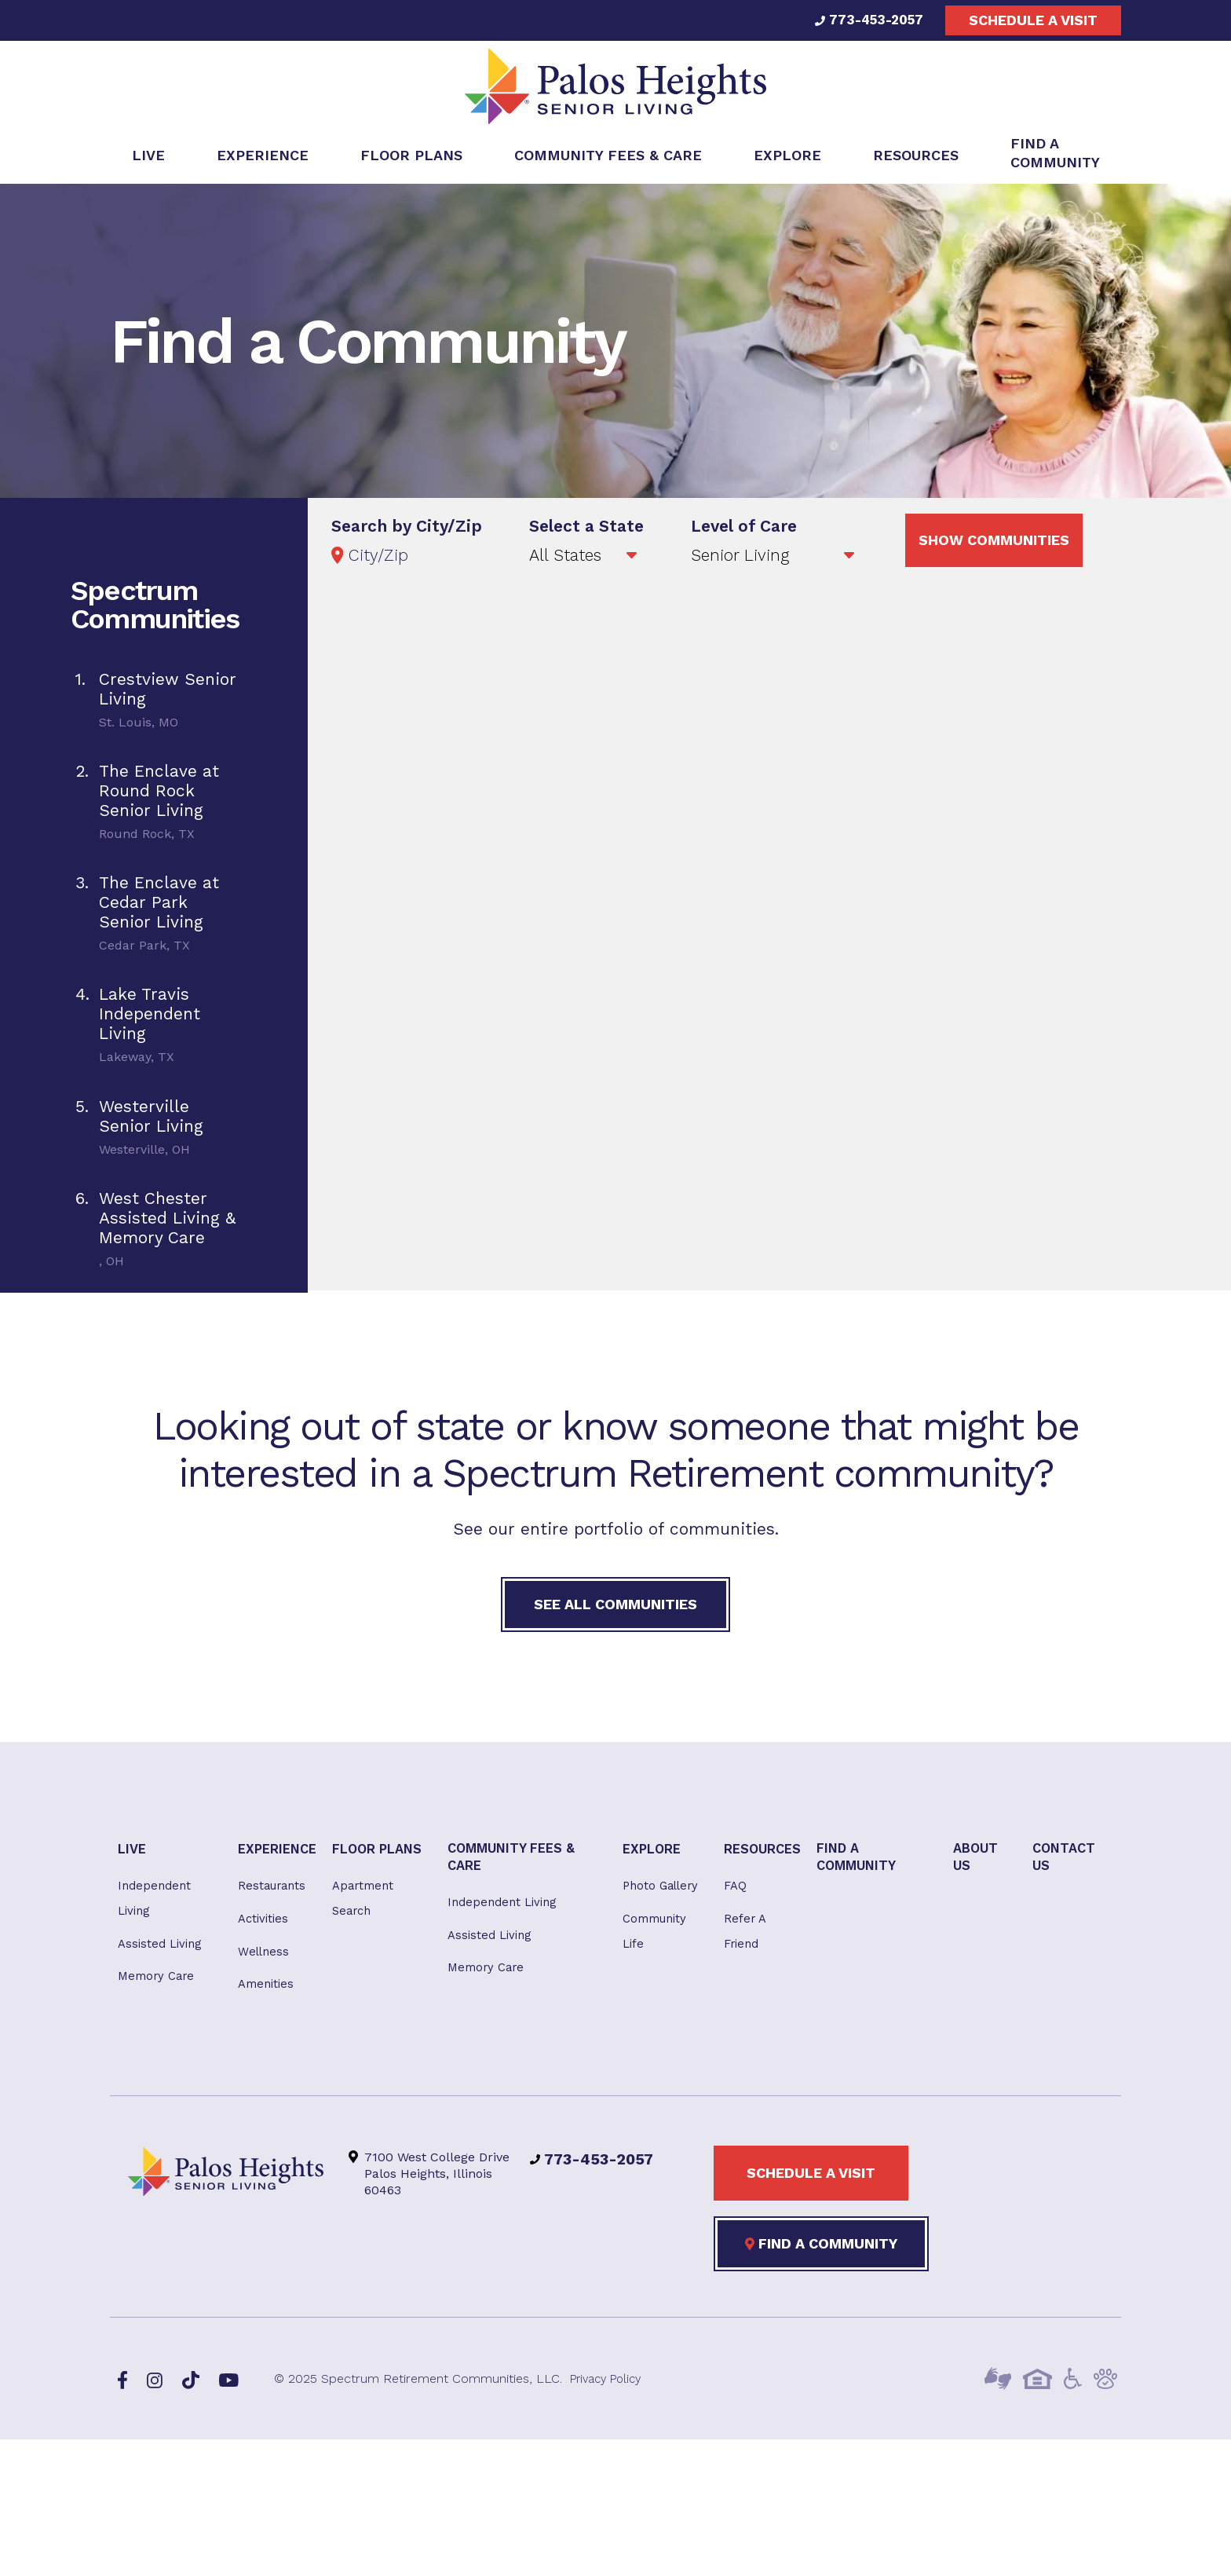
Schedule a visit (1033, 20)
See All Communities (615, 1609)
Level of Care (744, 531)
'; (774, 560)
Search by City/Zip (406, 531)
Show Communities (994, 545)
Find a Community (821, 2259)
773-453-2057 (866, 20)
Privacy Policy (609, 2394)
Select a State (586, 531)
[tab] (154, 706)
